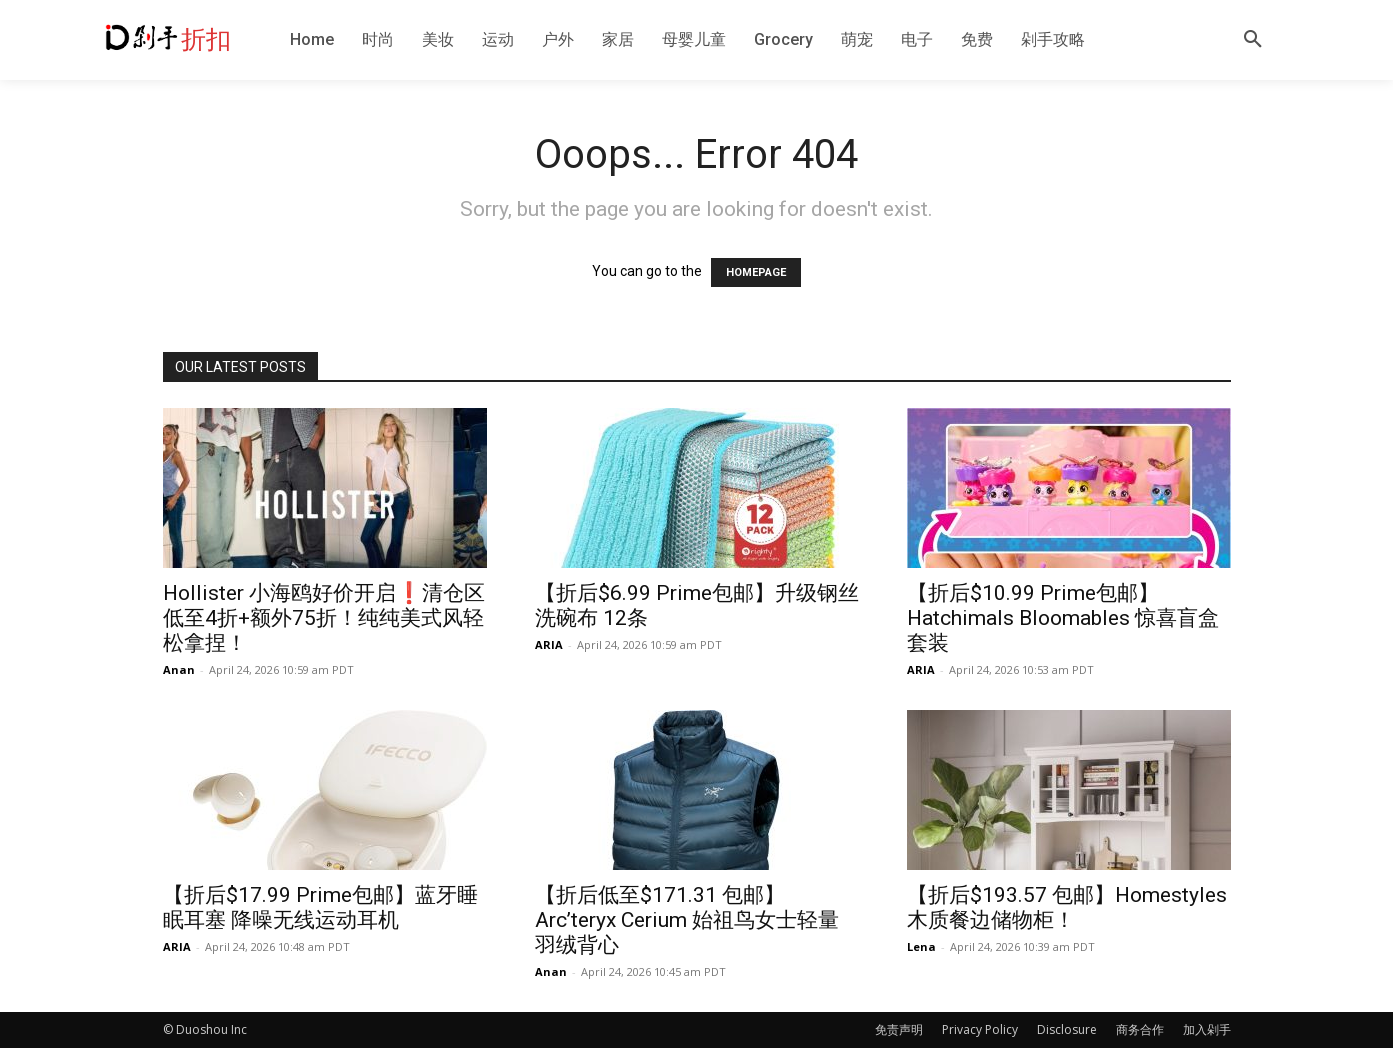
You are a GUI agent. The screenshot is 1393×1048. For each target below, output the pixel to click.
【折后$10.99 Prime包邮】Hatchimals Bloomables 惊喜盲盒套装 (1063, 618)
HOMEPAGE (756, 272)
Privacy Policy (980, 1029)
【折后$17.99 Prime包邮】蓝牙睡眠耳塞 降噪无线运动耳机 (320, 907)
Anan (179, 669)
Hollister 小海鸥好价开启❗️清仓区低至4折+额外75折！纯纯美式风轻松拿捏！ (324, 618)
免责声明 (899, 1029)
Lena (921, 946)
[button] (1253, 40)
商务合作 (1140, 1029)
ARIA (549, 644)
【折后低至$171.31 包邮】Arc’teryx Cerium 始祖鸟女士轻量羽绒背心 (687, 920)
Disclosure (1067, 1029)
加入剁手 (1207, 1029)
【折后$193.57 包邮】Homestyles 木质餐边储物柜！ (1067, 907)
